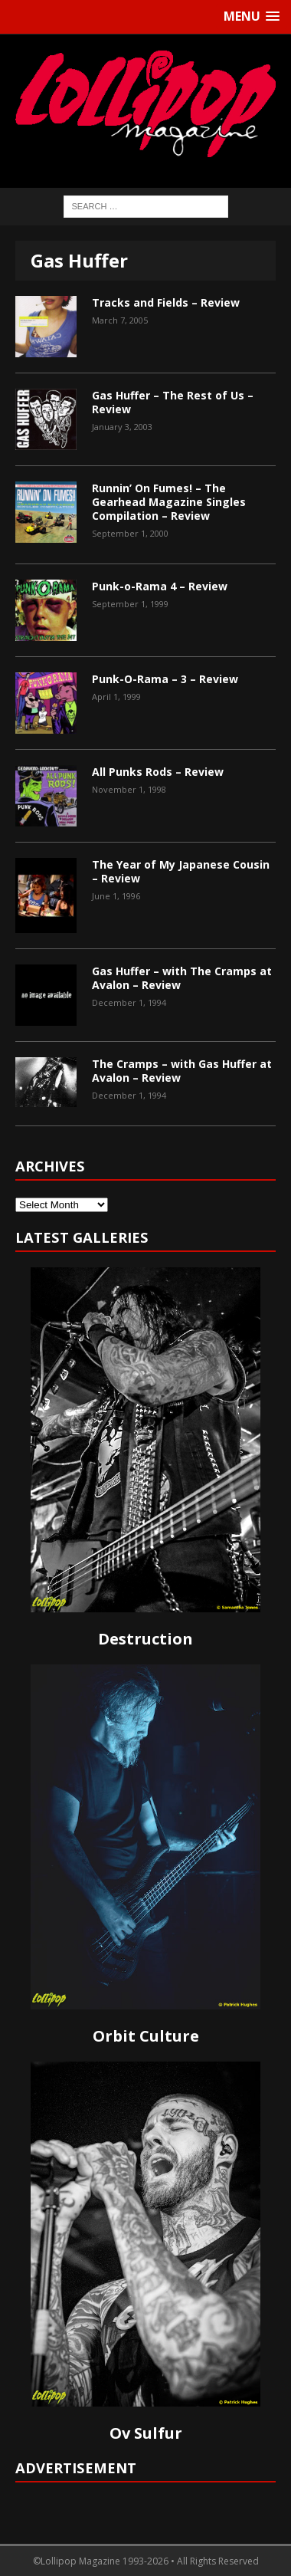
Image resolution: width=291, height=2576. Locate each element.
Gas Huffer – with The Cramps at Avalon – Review (182, 978)
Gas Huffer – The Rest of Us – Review (172, 402)
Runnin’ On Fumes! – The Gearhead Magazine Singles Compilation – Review (169, 502)
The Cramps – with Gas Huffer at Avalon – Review (182, 1070)
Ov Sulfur (146, 2433)
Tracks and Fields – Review (166, 302)
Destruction (145, 1638)
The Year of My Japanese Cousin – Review (181, 871)
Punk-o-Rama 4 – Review (159, 586)
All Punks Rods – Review (158, 771)
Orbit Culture (146, 2036)
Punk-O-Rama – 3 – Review (165, 679)
